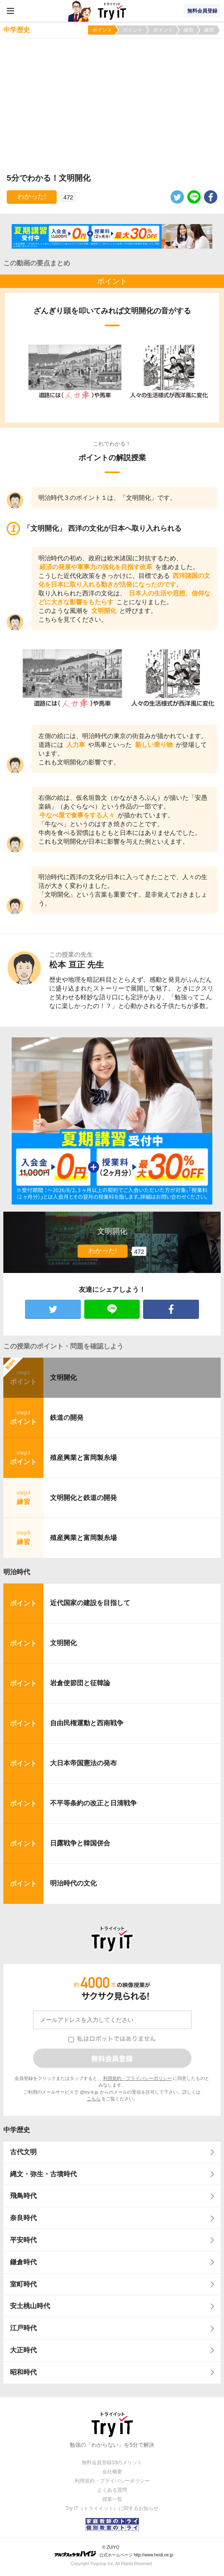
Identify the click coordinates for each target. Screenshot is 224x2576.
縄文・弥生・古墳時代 (43, 2174)
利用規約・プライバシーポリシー (137, 2078)
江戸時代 (23, 2328)
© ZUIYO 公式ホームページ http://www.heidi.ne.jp (113, 2551)
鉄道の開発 (66, 1417)
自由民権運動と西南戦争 (86, 1723)
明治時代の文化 (73, 1883)
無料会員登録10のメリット (112, 2462)
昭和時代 (23, 2372)
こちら (94, 2098)
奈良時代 (23, 2217)
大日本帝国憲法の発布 (83, 1763)
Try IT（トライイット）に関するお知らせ (112, 2508)
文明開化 (63, 1377)
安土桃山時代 (30, 2305)
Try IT (112, 11)
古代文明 (23, 2151)
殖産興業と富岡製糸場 (83, 1457)
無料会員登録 (202, 11)
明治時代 (16, 1571)
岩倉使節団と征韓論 (80, 1682)
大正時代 (23, 2350)
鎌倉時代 (23, 2262)
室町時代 (23, 2284)
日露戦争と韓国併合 (80, 1843)
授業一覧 (112, 2499)
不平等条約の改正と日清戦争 (93, 1803)
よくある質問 (112, 2490)
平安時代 (23, 2239)
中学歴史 (16, 2129)
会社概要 (112, 2471)
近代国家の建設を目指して (90, 1602)
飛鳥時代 (23, 2195)
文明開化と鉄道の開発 (83, 1497)
